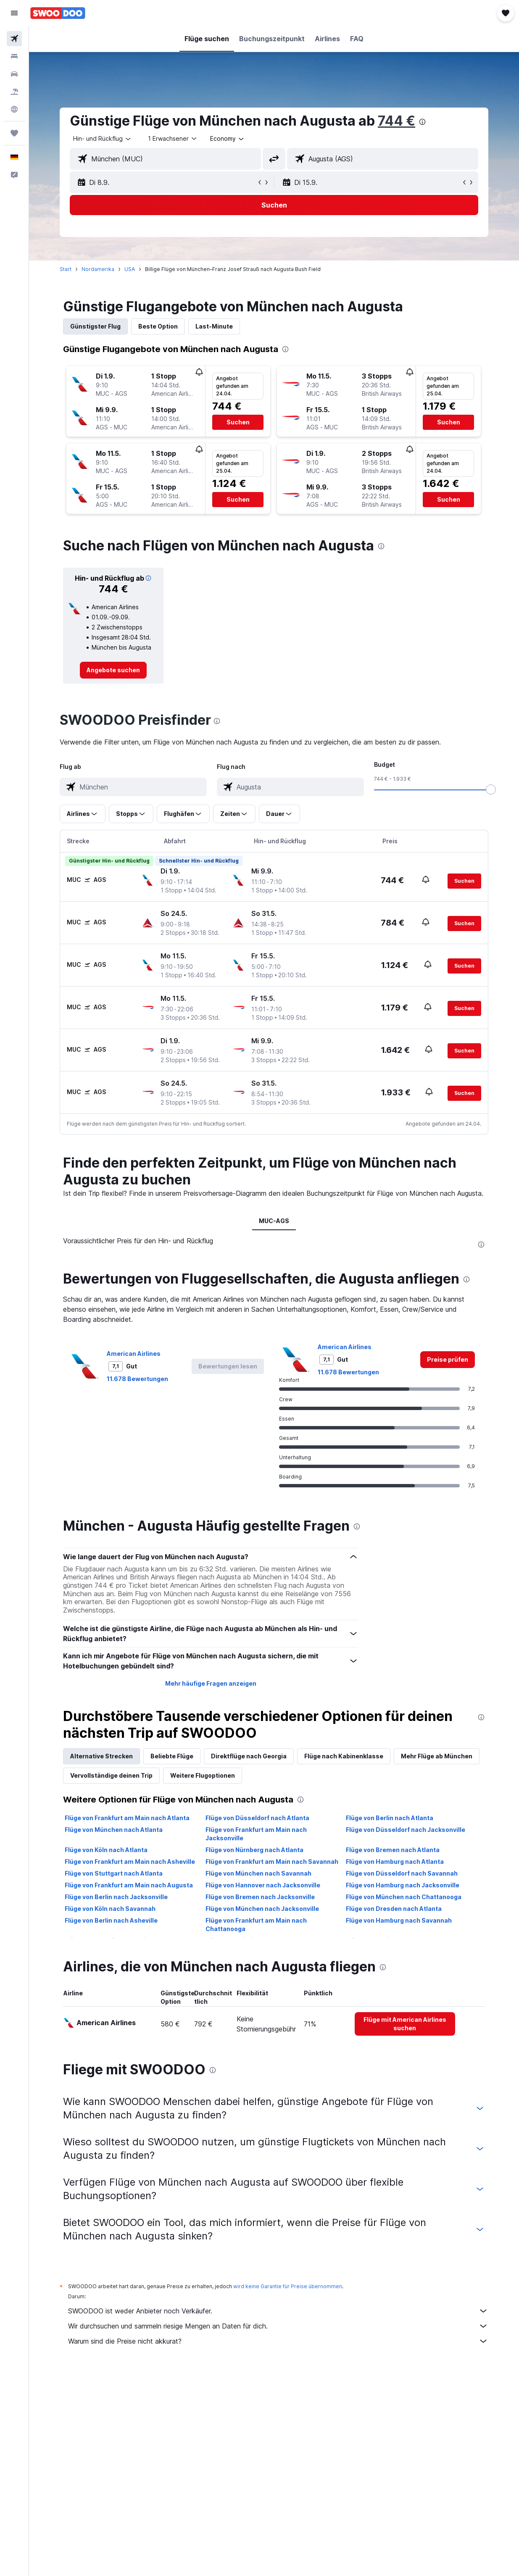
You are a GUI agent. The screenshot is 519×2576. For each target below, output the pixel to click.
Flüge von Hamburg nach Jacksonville (402, 1885)
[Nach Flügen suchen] (14, 38)
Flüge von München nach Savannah (258, 1873)
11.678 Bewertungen (137, 1378)
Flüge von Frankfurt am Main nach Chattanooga (256, 1924)
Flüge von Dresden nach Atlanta (394, 1908)
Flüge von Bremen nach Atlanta (393, 1849)
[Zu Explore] (14, 109)
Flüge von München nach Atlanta (114, 1829)
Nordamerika (98, 269)
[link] (113, 670)
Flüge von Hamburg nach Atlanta (395, 1861)
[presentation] (422, 122)
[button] (14, 13)
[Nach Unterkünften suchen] (14, 56)
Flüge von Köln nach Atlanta (106, 1849)
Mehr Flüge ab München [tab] (436, 1756)
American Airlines (134, 1353)
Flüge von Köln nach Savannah (110, 1908)
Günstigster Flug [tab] (95, 326)
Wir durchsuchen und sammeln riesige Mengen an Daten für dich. (278, 2326)
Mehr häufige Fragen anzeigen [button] (210, 1683)
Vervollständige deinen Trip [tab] (111, 1775)
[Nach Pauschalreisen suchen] (14, 91)
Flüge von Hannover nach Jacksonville (262, 1885)
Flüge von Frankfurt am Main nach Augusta (129, 1885)
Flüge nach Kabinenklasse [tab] (343, 1756)
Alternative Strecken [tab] (101, 1756)
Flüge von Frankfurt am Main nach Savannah (271, 1861)
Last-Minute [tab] (214, 326)
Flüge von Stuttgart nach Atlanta (114, 1873)
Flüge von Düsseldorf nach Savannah (402, 1873)
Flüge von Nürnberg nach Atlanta (254, 1849)
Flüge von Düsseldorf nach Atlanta (257, 1817)
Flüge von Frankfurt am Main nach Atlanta (127, 1817)
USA (129, 269)
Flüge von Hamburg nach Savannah (399, 1920)
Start (65, 269)
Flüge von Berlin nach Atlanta (389, 1817)
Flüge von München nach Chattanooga (403, 1896)
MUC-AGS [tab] (274, 1220)
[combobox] (227, 138)
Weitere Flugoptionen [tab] (202, 1775)
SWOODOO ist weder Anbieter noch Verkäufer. (278, 2311)
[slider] (491, 789)
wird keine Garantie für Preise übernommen (287, 2286)
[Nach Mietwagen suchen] (14, 74)
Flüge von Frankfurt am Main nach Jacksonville (256, 1834)
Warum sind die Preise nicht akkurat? (278, 2341)
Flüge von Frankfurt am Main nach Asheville (130, 1861)
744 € (396, 121)
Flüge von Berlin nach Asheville (111, 1920)
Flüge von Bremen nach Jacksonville (260, 1896)
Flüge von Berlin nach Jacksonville (116, 1896)
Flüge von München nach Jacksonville (262, 1908)
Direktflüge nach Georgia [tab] (249, 1756)
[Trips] (14, 133)
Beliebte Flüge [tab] (171, 1756)
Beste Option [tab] (158, 326)
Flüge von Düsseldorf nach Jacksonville (405, 1829)
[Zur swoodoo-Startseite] (57, 13)
